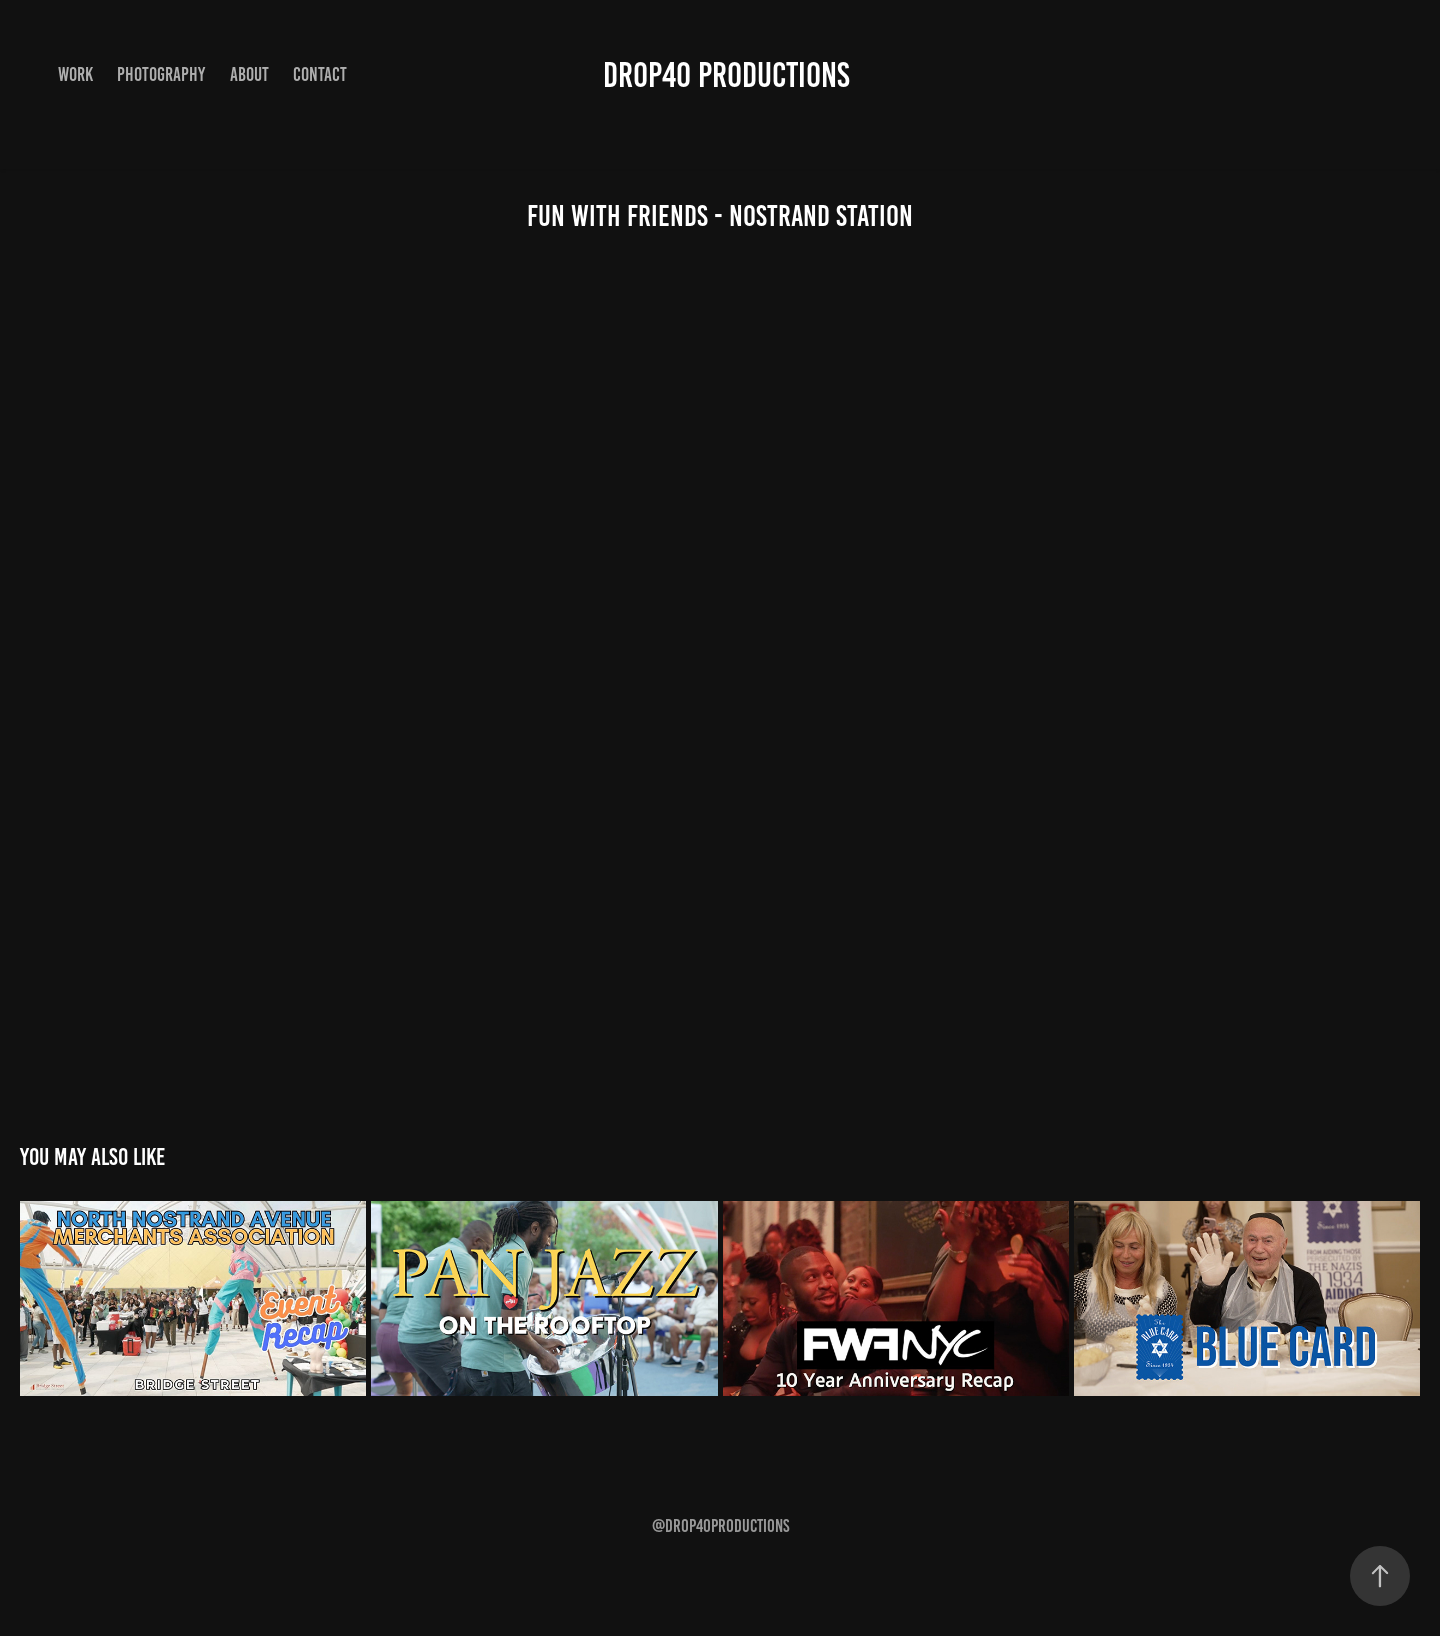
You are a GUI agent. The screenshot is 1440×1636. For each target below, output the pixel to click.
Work (75, 74)
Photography (161, 74)
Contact (320, 74)
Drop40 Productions (726, 75)
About (249, 74)
